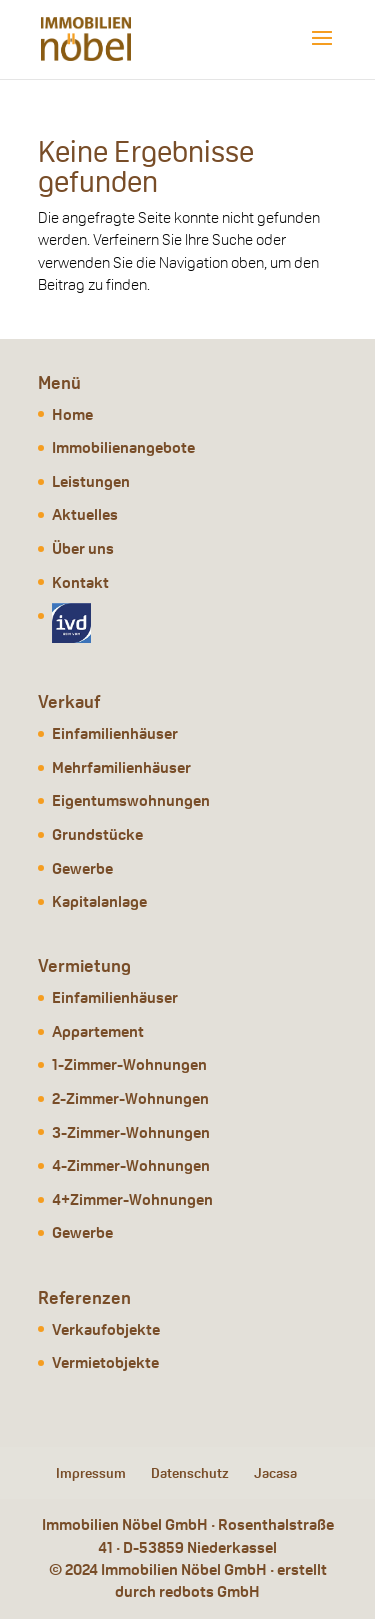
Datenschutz (190, 1473)
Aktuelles (85, 514)
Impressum (91, 1473)
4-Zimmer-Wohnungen (131, 1165)
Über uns (83, 548)
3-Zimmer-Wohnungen (131, 1132)
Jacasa (275, 1473)
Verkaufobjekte (106, 1329)
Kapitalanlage (99, 901)
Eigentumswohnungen (131, 800)
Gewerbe (82, 868)
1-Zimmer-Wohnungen (129, 1064)
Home (72, 414)
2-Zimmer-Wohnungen (130, 1098)
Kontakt (80, 582)
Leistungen (91, 481)
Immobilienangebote (123, 447)
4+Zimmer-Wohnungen (132, 1199)
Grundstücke (97, 834)
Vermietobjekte (105, 1362)
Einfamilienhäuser (115, 733)
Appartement (98, 1031)
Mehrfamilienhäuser (121, 767)
